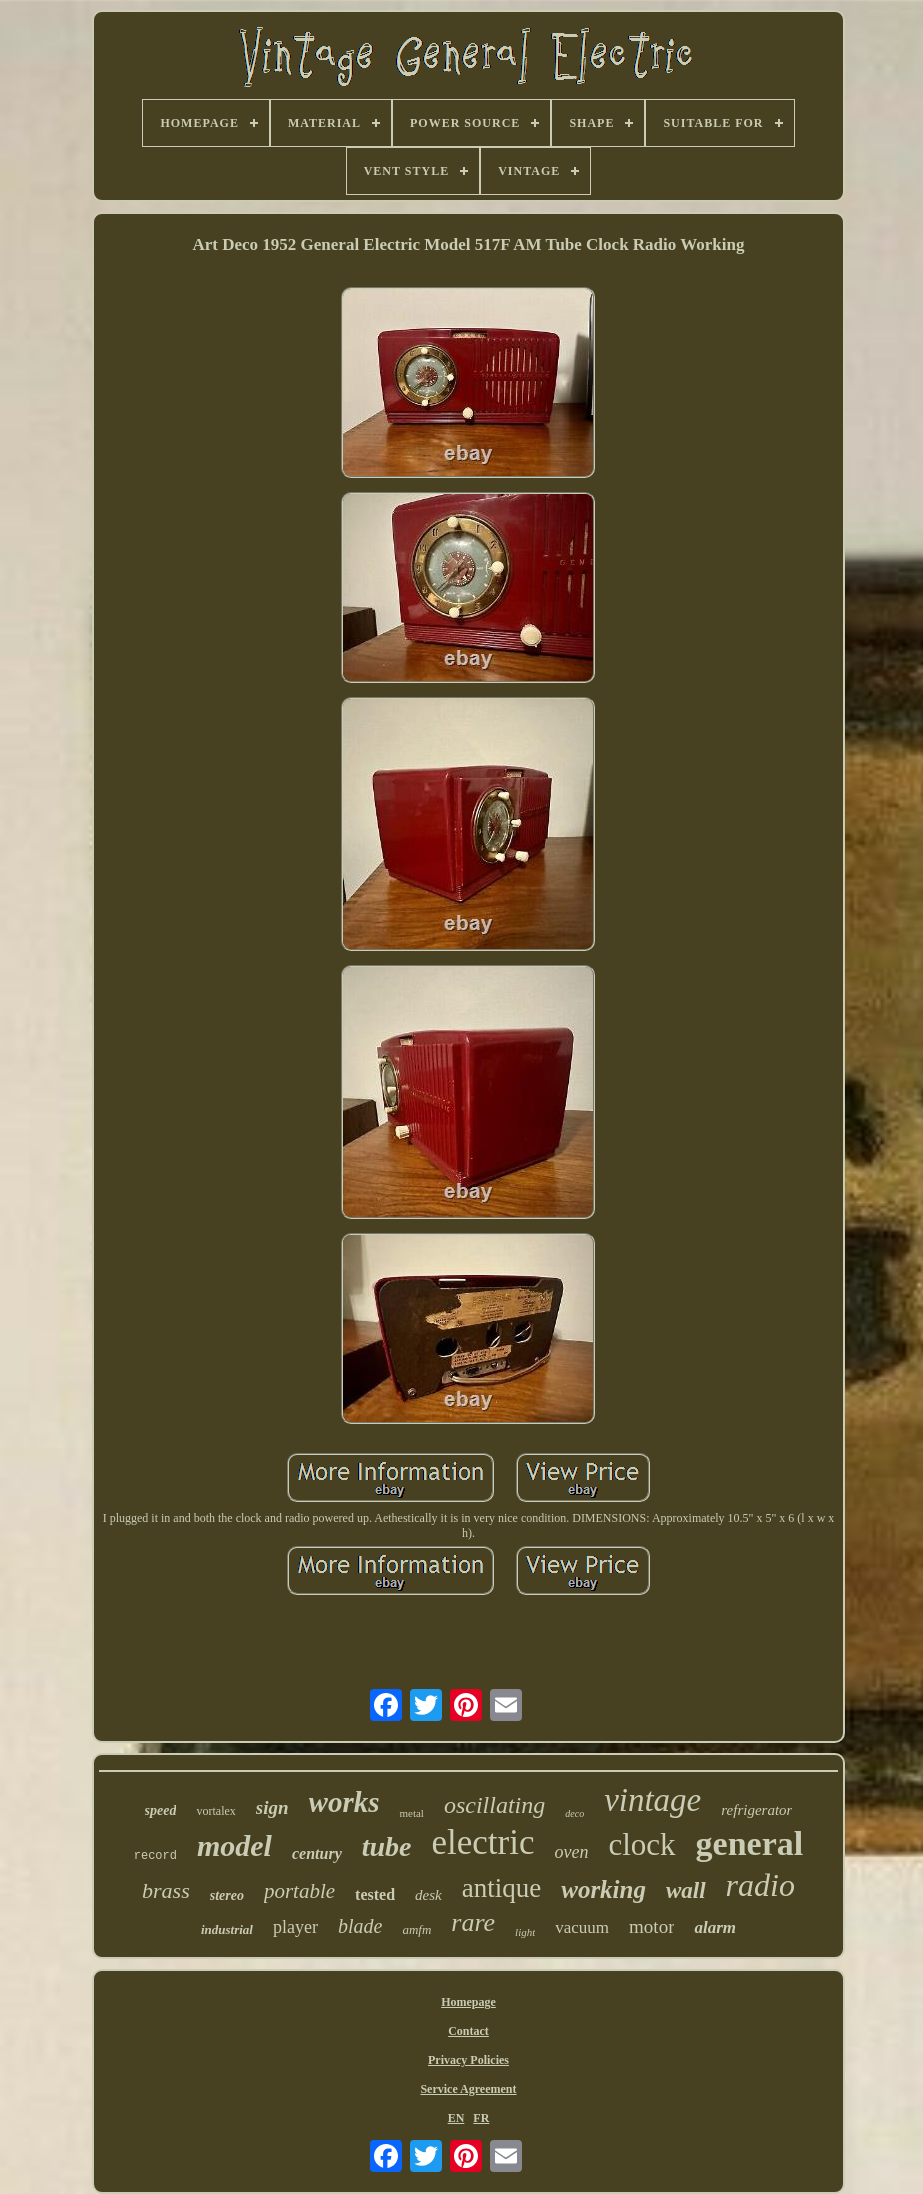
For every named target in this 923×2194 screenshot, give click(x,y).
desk (428, 1895)
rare (473, 1922)
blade (360, 1926)
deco (574, 1813)
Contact (468, 2031)
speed (161, 1810)
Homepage (468, 2002)
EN (456, 2118)
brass (166, 1890)
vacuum (582, 1927)
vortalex (215, 1811)
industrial (227, 1929)
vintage (652, 1800)
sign (272, 1807)
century (317, 1853)
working (603, 1889)
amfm (416, 1929)
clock (641, 1844)
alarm (715, 1927)
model (234, 1845)
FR (481, 2118)
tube (387, 1846)
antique (501, 1888)
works (344, 1802)
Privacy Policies (468, 2060)
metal (411, 1813)
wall (686, 1890)
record (155, 1856)
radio (760, 1885)
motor (651, 1926)
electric (483, 1842)
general (750, 1843)
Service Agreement (468, 2089)
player (295, 1927)
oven (571, 1852)
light (525, 1932)
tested (375, 1894)
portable (299, 1891)
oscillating (494, 1805)
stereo (227, 1895)
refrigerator (756, 1810)
